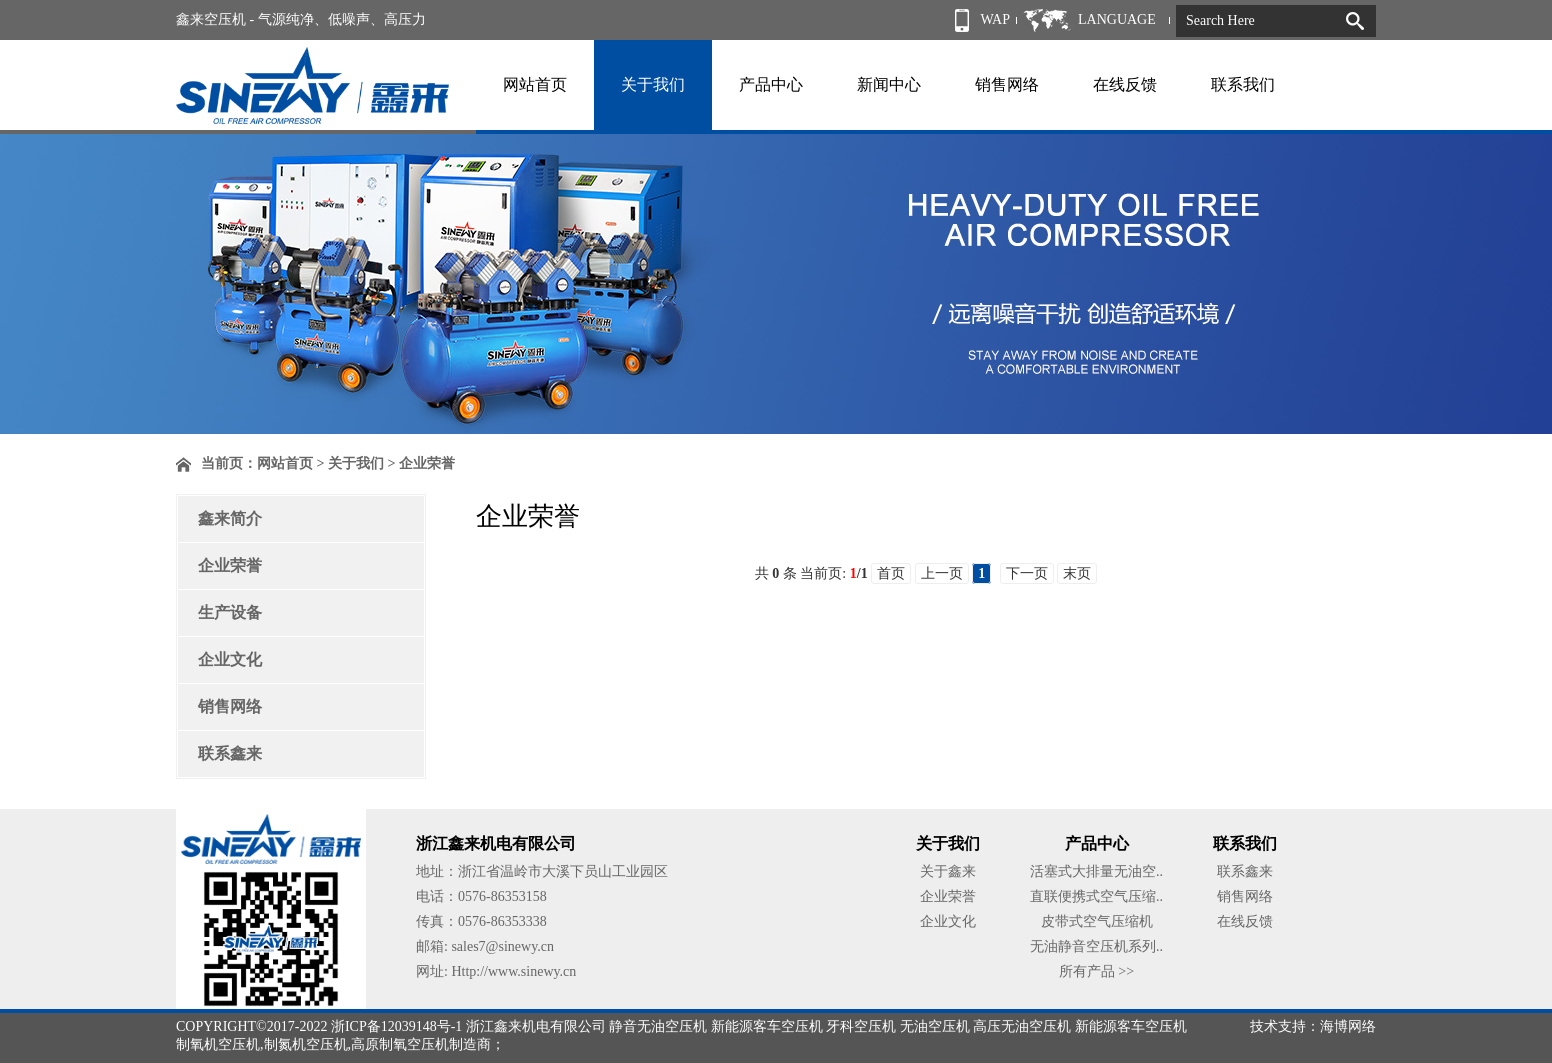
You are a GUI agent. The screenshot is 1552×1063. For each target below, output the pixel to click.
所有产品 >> (1096, 971)
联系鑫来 (230, 753)
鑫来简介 (230, 518)
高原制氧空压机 (400, 1044)
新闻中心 (889, 84)
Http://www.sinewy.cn (513, 971)
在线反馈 (1125, 84)
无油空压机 (935, 1026)
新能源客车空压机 (767, 1026)
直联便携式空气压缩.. (1096, 896)
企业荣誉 (230, 565)
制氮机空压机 (306, 1044)
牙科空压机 (861, 1026)
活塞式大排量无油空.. (1096, 871)
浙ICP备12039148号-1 (396, 1026)
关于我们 (653, 84)
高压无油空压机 (1022, 1026)
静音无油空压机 (658, 1026)
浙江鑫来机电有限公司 (536, 1026)
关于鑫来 (948, 871)
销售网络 (1007, 84)
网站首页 (535, 84)
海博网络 (1348, 1026)
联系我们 (1243, 84)
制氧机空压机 (218, 1044)
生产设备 (230, 612)
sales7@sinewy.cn (502, 946)
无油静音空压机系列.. (1096, 946)
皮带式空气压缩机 (1097, 921)
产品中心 (771, 84)
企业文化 (230, 659)
